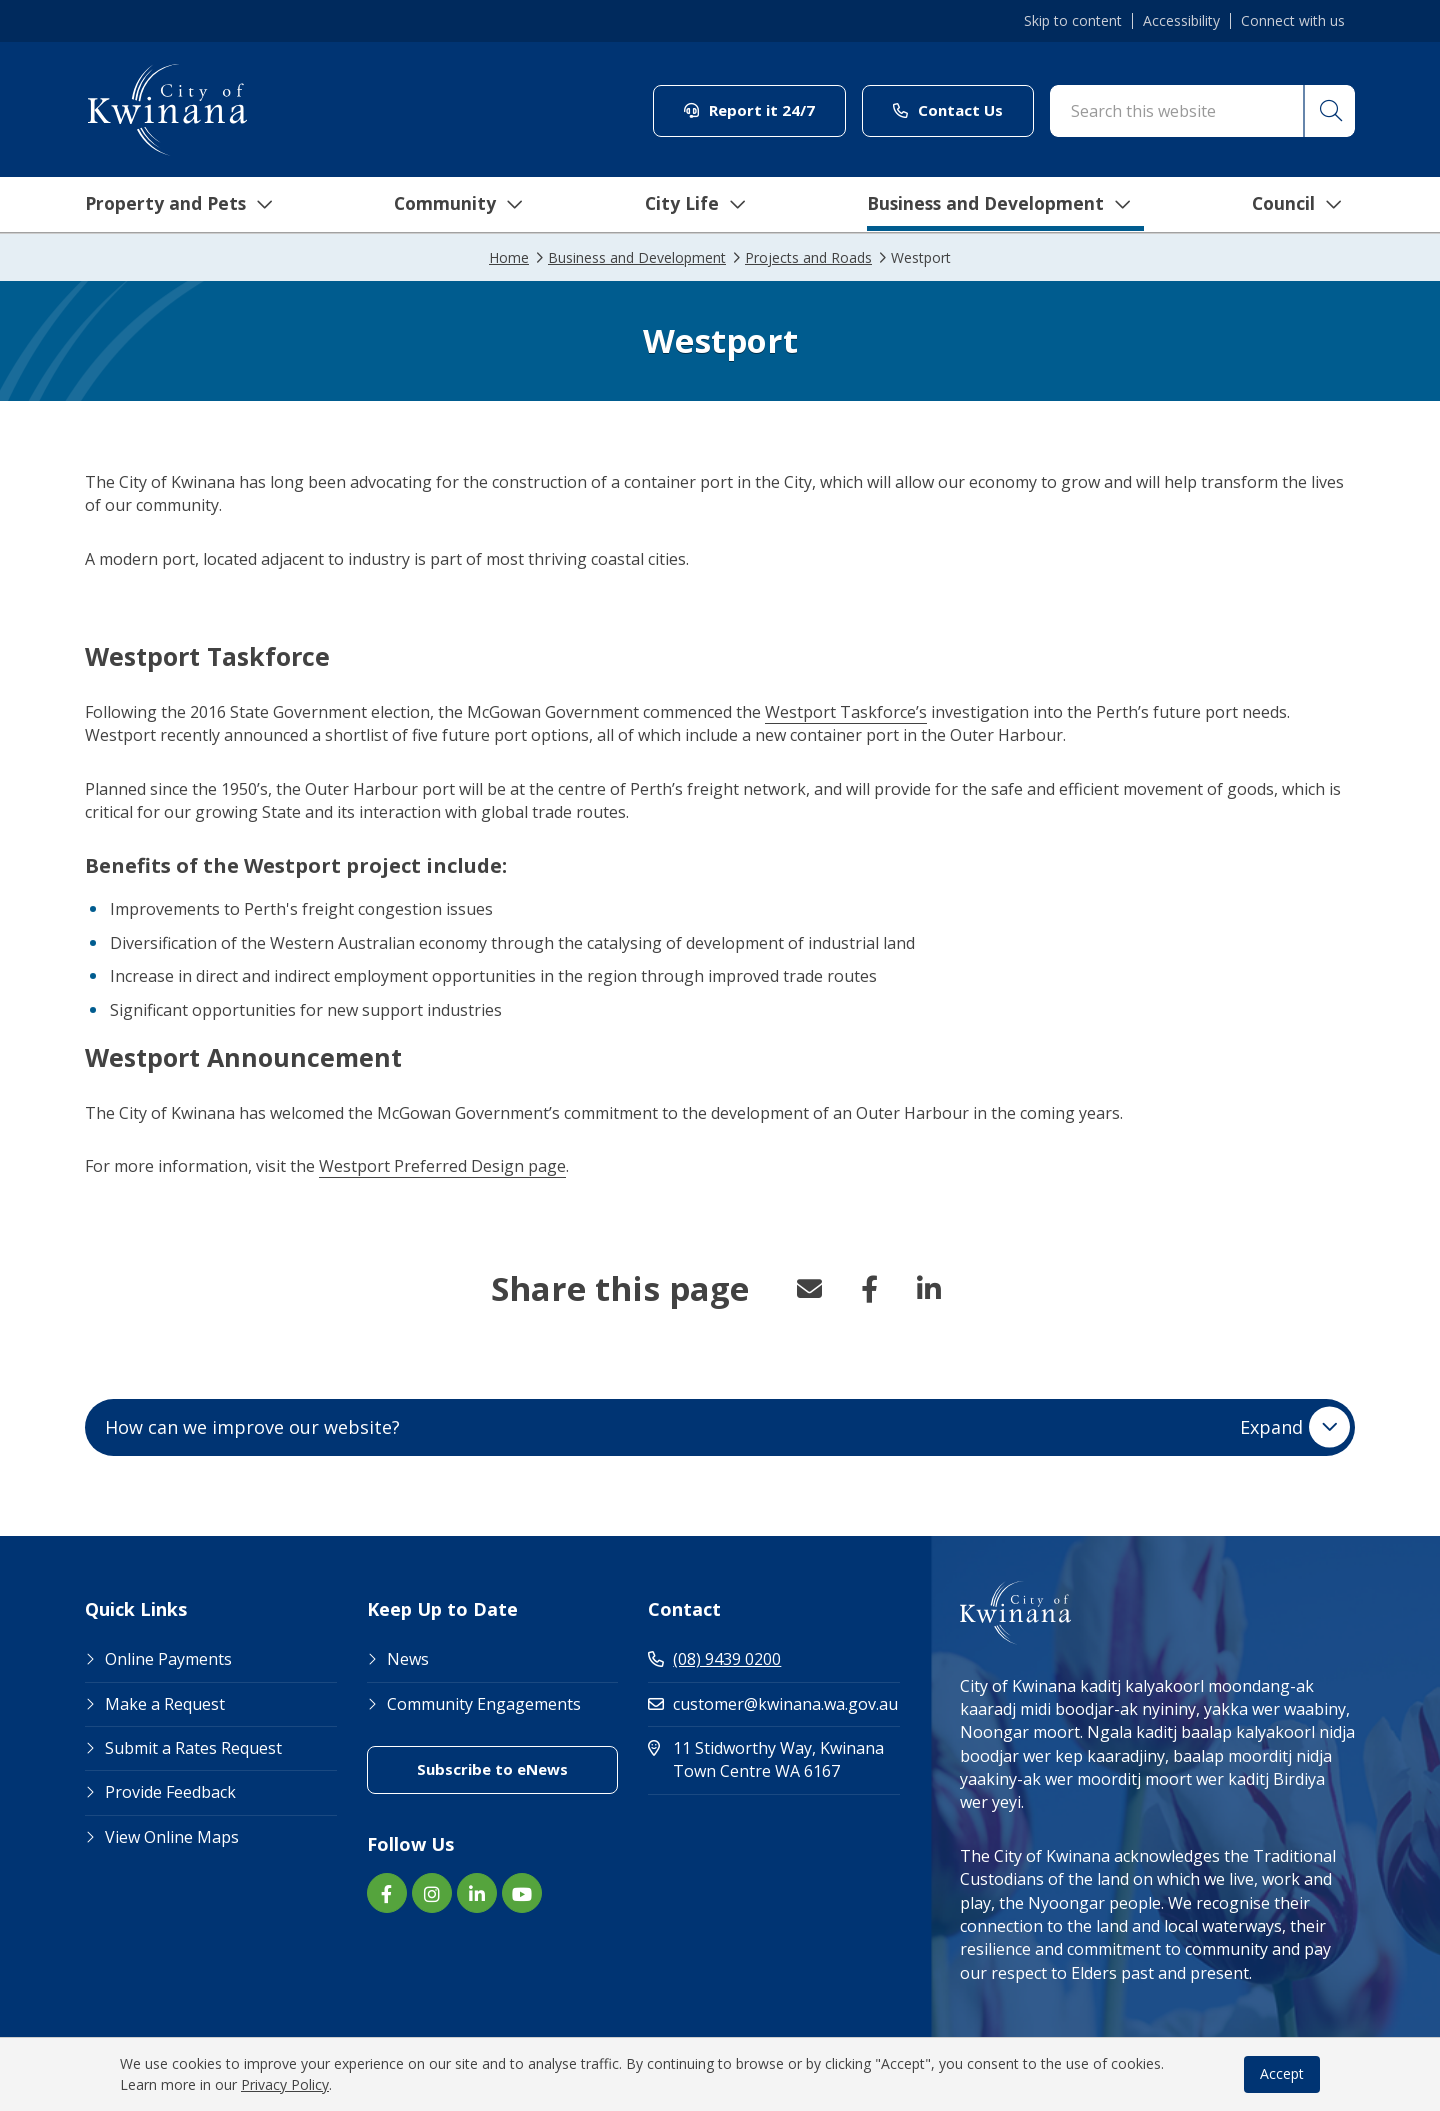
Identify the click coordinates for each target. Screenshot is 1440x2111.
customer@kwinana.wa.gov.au (773, 1704)
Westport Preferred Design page (442, 1166)
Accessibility (1181, 21)
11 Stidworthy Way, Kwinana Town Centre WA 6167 (774, 1759)
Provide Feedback (170, 1792)
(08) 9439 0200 (714, 1659)
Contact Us (948, 110)
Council (1294, 205)
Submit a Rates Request (193, 1748)
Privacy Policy (285, 2084)
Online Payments (168, 1659)
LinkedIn (929, 1289)
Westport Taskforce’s (846, 712)
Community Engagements (484, 1704)
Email (809, 1289)
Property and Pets (167, 205)
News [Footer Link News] (408, 1659)
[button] (1328, 111)
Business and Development (993, 205)
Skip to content (1073, 21)
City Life (687, 205)
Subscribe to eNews (492, 1769)
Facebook (869, 1289)
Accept (1282, 2073)
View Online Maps (172, 1837)
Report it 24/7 (749, 110)
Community (449, 205)
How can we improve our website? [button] (704, 1427)
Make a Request (165, 1704)
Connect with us (1293, 21)
